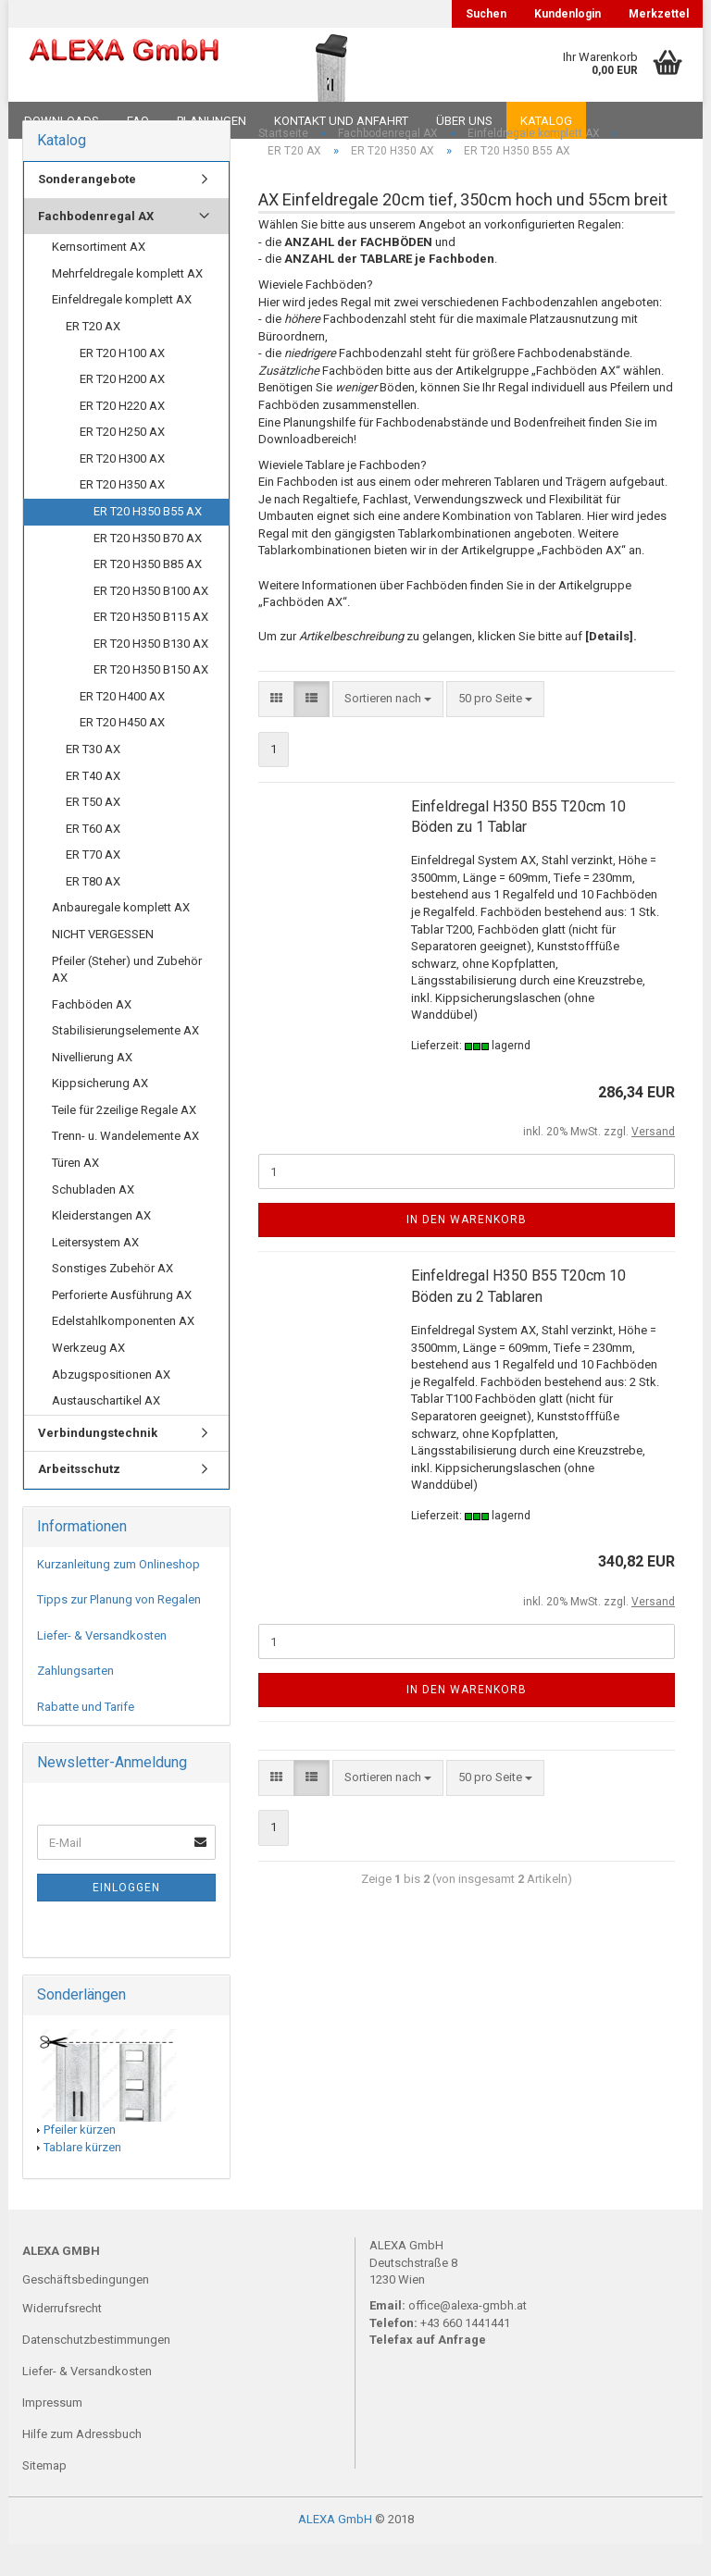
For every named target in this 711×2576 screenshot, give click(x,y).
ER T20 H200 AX (122, 411)
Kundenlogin (567, 13)
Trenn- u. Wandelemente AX (125, 1168)
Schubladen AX (93, 1221)
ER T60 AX (93, 860)
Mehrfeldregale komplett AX (127, 306)
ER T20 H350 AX (122, 517)
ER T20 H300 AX (122, 490)
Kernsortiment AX (98, 279)
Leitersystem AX (95, 1274)
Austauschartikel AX (106, 1433)
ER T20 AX (93, 358)
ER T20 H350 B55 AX (148, 544)
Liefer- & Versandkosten (102, 1667)
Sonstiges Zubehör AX (112, 1300)
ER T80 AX (93, 913)
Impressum (52, 2435)
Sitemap (44, 2498)
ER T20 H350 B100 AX (151, 622)
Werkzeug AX (88, 1380)
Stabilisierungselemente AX (125, 1063)
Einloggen (126, 1919)
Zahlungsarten (75, 1703)
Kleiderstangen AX (101, 1248)
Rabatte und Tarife (85, 1739)
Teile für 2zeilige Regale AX (124, 1142)
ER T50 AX (93, 834)
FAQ (138, 121)
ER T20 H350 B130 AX (151, 675)
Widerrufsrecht (62, 2340)
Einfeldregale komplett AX (122, 332)
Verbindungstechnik (97, 1464)
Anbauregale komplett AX (121, 940)
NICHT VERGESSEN (103, 966)
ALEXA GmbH (335, 2551)
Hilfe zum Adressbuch (82, 2466)
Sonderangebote (87, 211)
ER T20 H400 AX (122, 729)
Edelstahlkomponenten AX (123, 1353)
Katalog (546, 121)
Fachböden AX (91, 1036)
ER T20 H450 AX (122, 755)
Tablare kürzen (82, 2179)
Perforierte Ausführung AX (122, 1326)
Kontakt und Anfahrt (341, 121)
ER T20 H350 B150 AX (151, 702)
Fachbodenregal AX (96, 247)
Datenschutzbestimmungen (96, 2372)
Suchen (486, 13)
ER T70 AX (93, 887)
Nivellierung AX (92, 1089)
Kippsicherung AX (100, 1115)
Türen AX (75, 1195)
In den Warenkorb (466, 1251)
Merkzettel (659, 13)
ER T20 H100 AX (122, 384)
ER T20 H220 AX (122, 437)
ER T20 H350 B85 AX (148, 596)
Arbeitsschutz (79, 1501)
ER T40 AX (93, 807)
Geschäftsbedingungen (85, 2311)
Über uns (464, 121)
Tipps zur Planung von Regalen (119, 1632)
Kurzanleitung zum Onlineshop (118, 1596)
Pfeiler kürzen (80, 2162)
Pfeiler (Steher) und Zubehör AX (127, 1001)
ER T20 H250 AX (122, 464)
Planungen (211, 121)
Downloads (61, 121)
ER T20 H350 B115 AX (151, 649)
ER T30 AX (93, 781)
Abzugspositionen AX (111, 1406)
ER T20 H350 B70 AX (148, 569)
